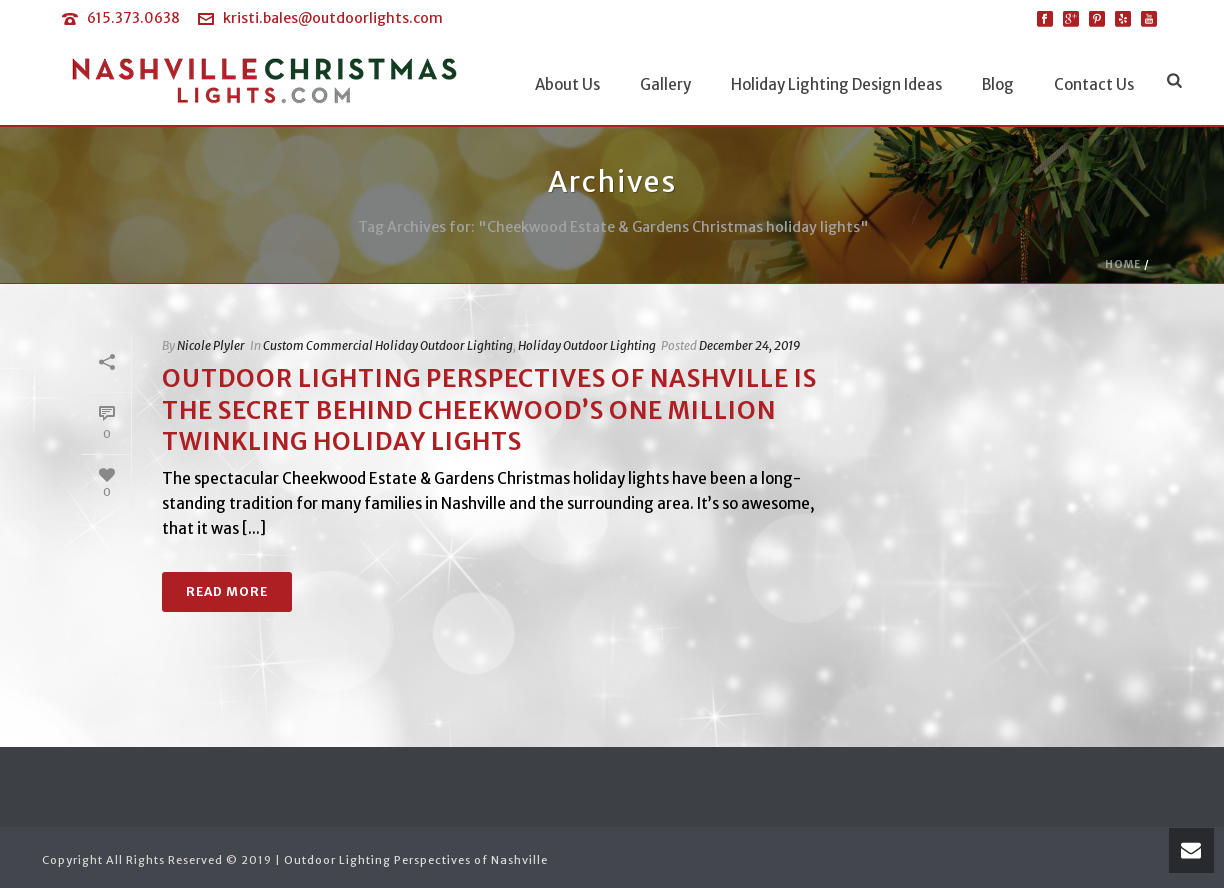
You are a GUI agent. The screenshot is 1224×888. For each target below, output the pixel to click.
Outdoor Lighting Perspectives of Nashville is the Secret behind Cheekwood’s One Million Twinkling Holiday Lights (489, 409)
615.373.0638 (133, 18)
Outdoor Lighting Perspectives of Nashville (416, 860)
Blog (998, 84)
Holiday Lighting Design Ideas (836, 84)
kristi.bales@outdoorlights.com (333, 18)
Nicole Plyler (211, 345)
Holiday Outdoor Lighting (587, 345)
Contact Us (1094, 84)
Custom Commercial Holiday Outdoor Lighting (388, 345)
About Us (567, 84)
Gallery (665, 84)
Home (1123, 264)
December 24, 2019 (749, 345)
